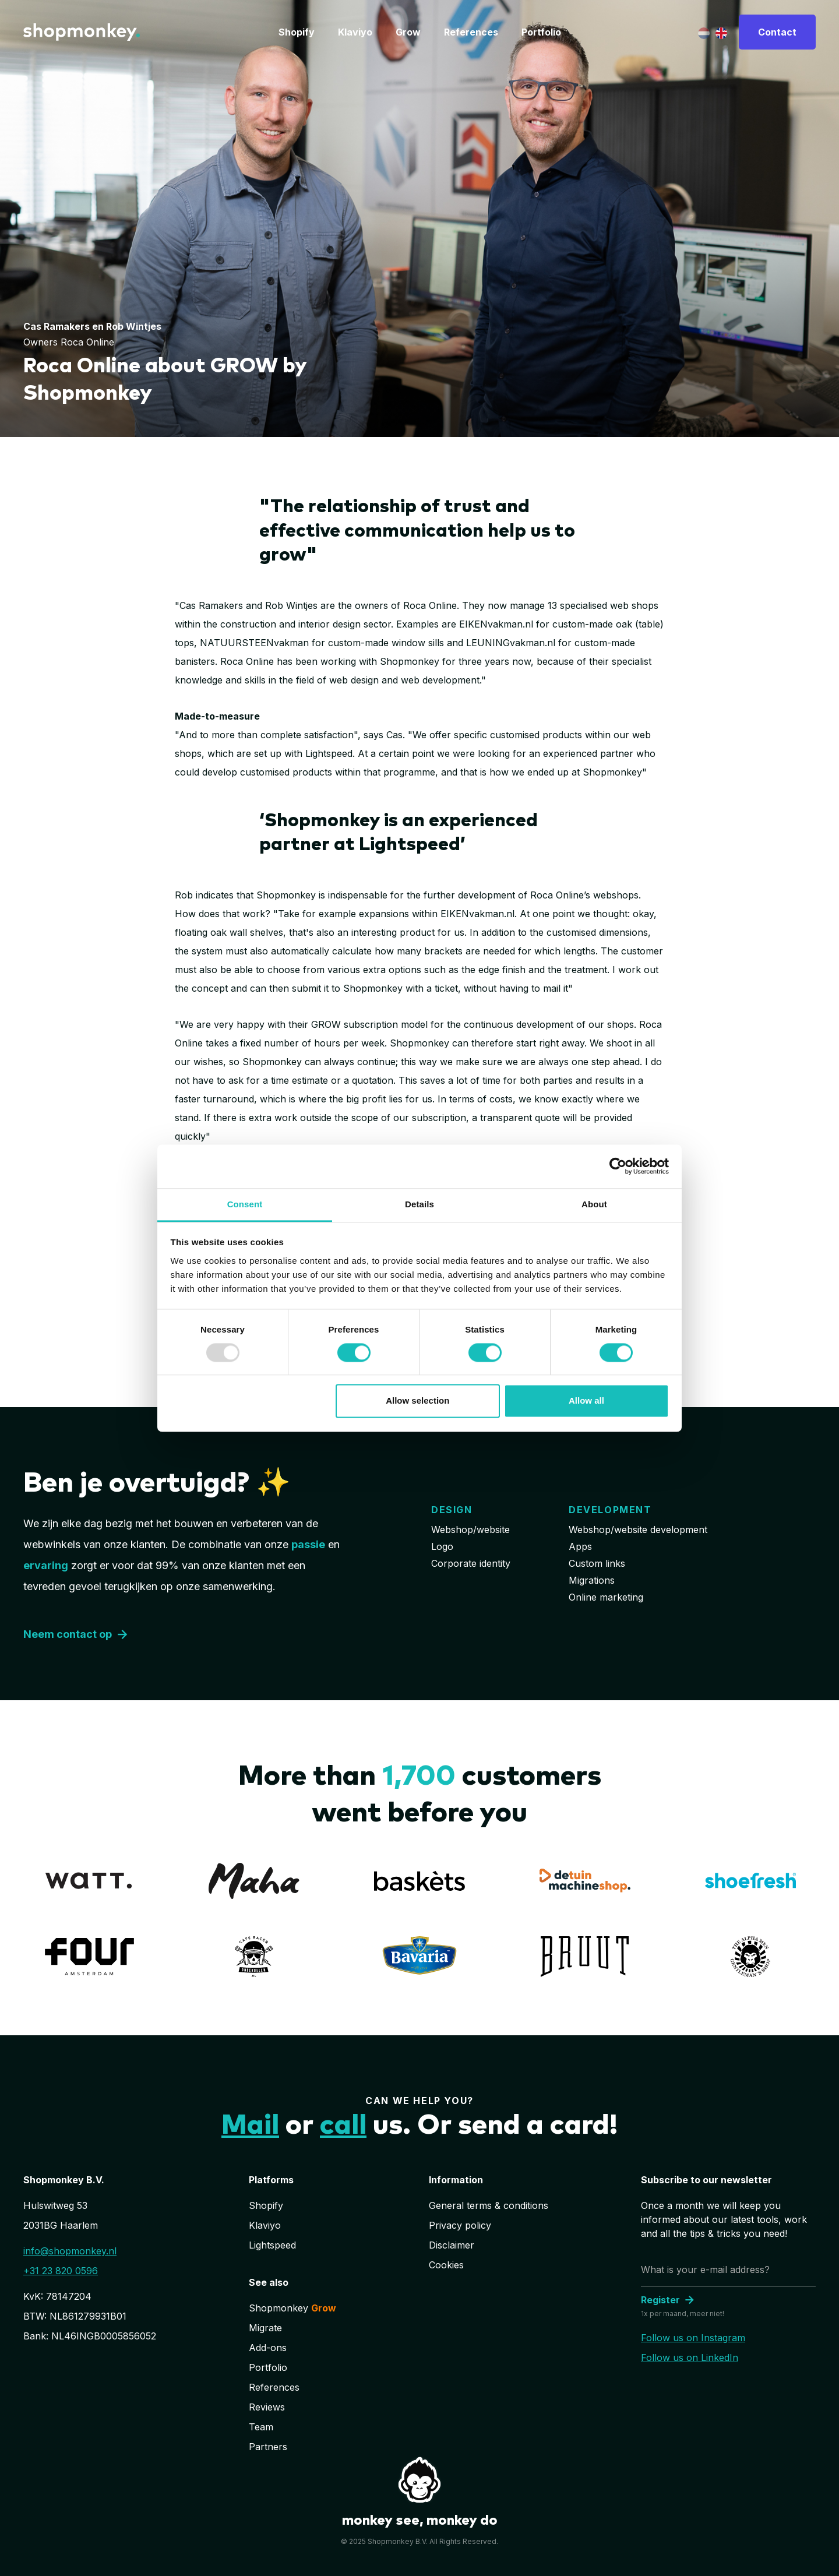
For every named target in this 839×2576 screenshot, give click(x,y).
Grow (408, 32)
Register (669, 2300)
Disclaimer (451, 2245)
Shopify (297, 32)
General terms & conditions (488, 2205)
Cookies (446, 2265)
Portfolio (541, 32)
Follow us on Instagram (693, 2338)
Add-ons (268, 2347)
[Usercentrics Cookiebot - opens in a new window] (618, 1166)
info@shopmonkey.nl (70, 2251)
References (471, 32)
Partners (268, 2446)
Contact (777, 32)
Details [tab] (419, 1204)
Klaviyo (355, 32)
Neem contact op (77, 1634)
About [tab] (594, 1204)
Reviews (267, 2407)
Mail (250, 2126)
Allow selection (417, 1401)
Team (261, 2427)
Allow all (586, 1401)
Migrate (265, 2328)
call (343, 2126)
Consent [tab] (245, 1204)
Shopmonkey (292, 2308)
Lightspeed (272, 2245)
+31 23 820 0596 (60, 2271)
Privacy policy (460, 2225)
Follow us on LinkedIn (689, 2357)
